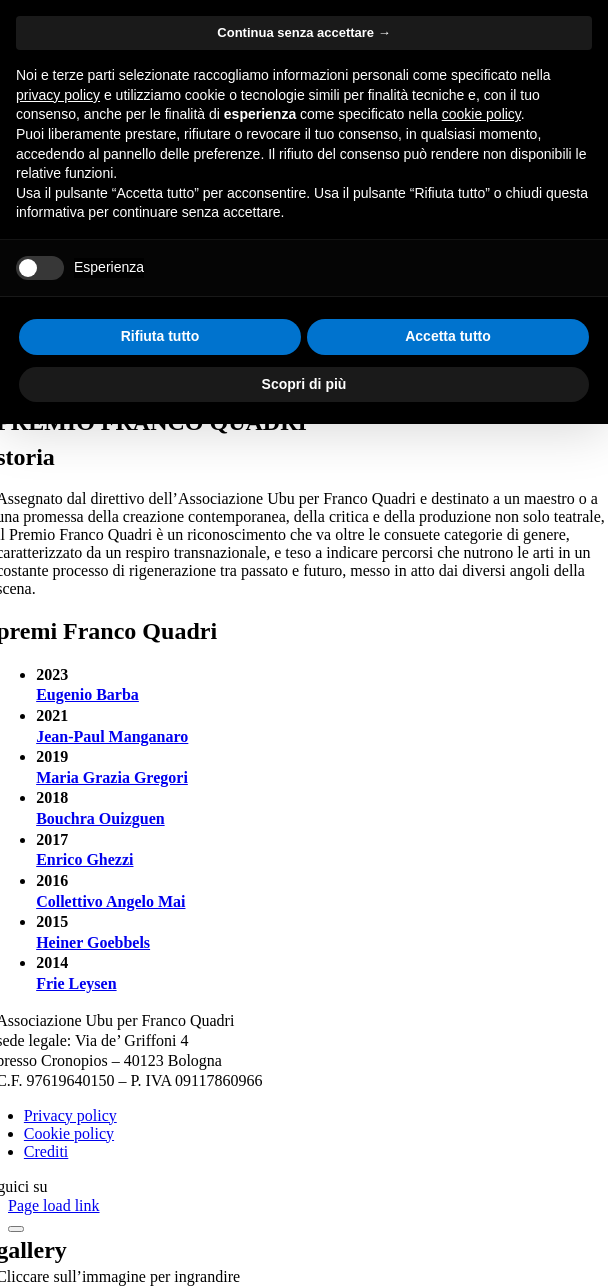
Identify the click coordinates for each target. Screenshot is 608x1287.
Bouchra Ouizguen (100, 818)
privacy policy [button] (58, 958)
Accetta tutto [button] (448, 1199)
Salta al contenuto (65, 16)
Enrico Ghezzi (84, 859)
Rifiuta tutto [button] (160, 1199)
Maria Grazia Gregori (112, 777)
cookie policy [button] (481, 977)
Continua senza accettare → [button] (303, 895)
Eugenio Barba (87, 694)
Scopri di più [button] (304, 1246)
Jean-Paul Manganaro (112, 736)
